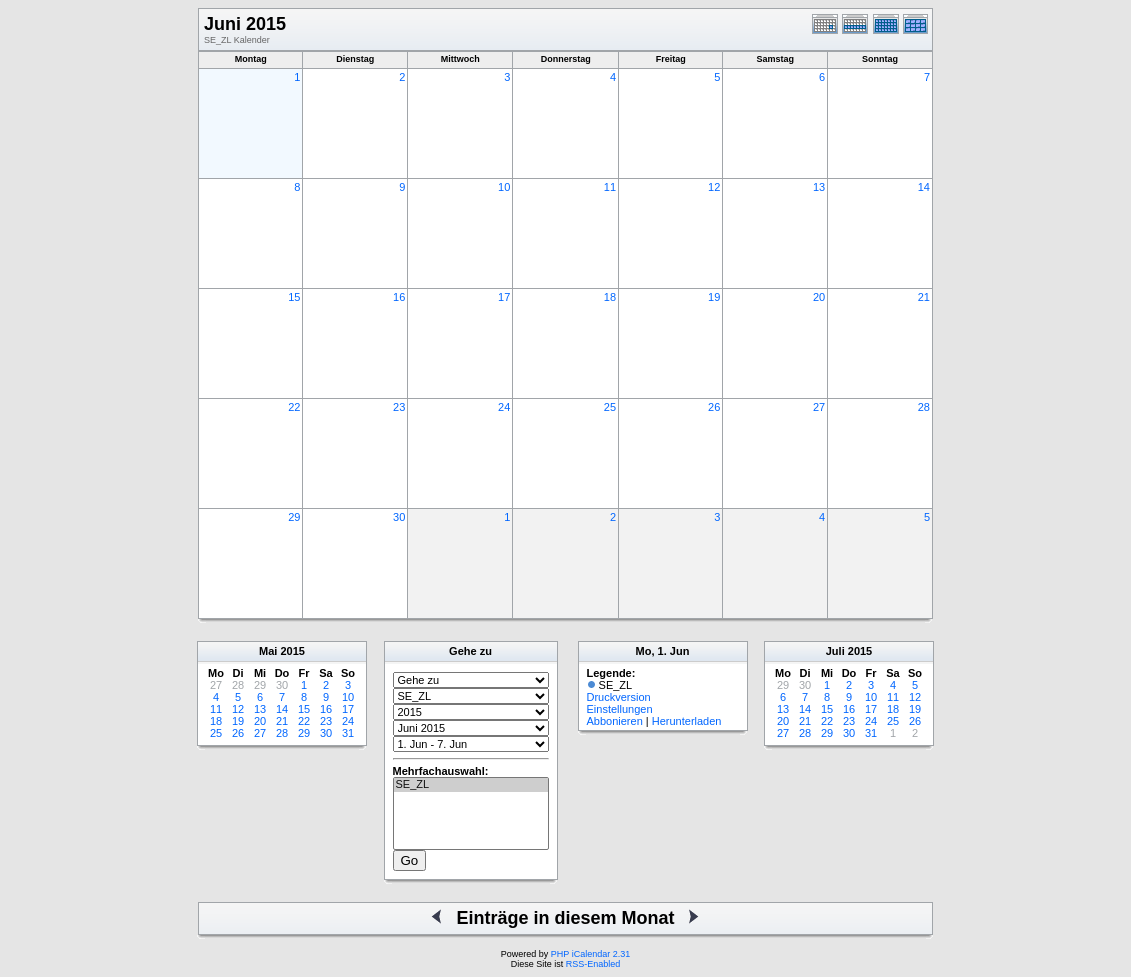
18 (610, 297)
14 (924, 187)
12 (714, 187)
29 (294, 517)
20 (819, 297)
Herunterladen (687, 721)
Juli (835, 651)
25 (610, 407)
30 (399, 517)
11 (610, 187)
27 (819, 407)
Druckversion (619, 697)
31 (348, 733)
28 (924, 407)
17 (504, 297)
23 (399, 407)
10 (504, 187)
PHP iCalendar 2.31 (590, 954)
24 (504, 407)
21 (924, 297)
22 (294, 407)
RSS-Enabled (593, 964)
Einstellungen (620, 709)
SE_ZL (471, 785)
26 (714, 407)
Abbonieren (615, 721)
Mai (268, 651)
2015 (292, 651)
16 (399, 297)
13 (819, 187)
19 (714, 297)
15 (294, 297)
